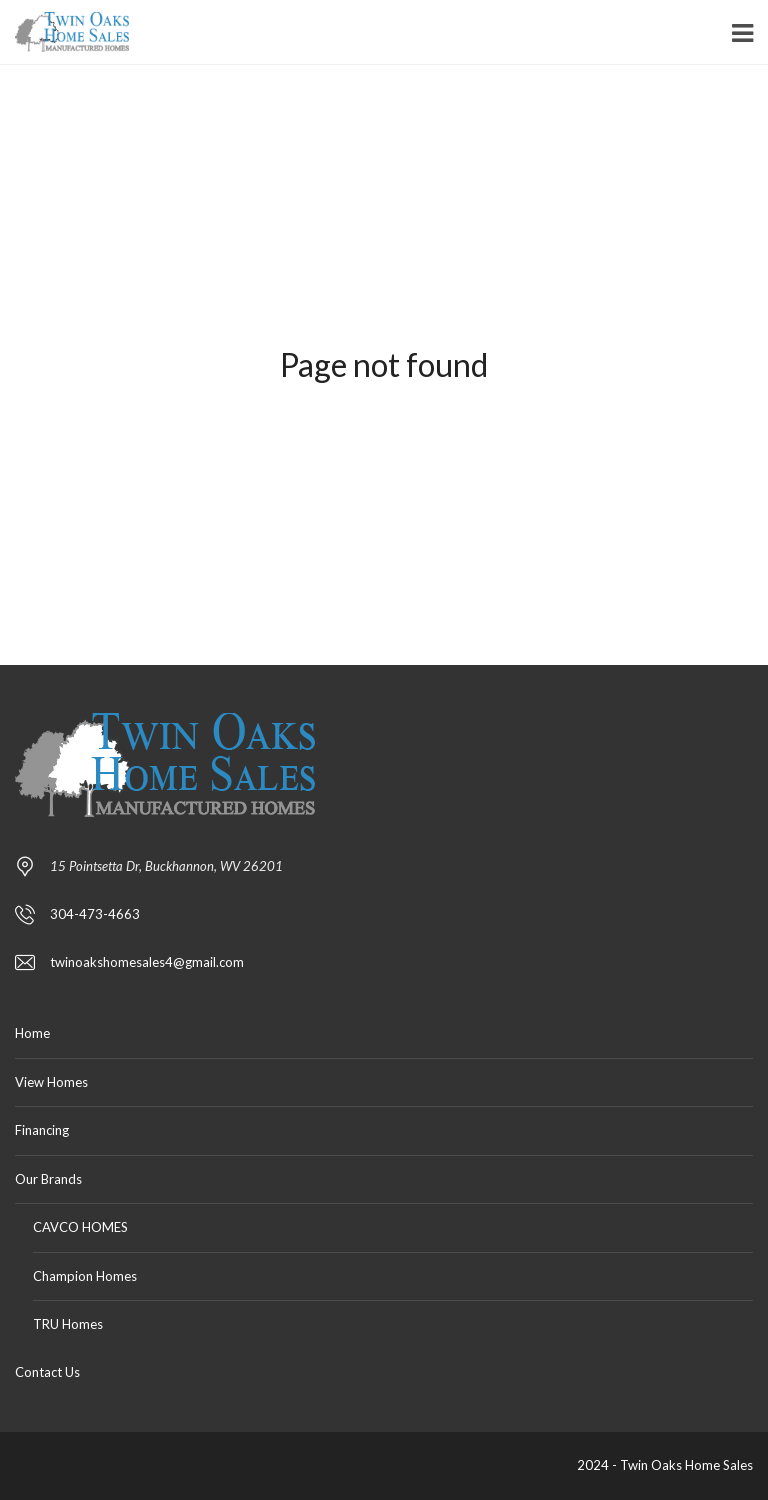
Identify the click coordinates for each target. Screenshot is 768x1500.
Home (32, 1033)
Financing (42, 1130)
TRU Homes (68, 1324)
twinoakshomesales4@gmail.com (147, 962)
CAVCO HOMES (80, 1227)
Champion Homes (85, 1276)
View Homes (51, 1082)
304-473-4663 (95, 914)
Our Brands (48, 1179)
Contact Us (47, 1372)
